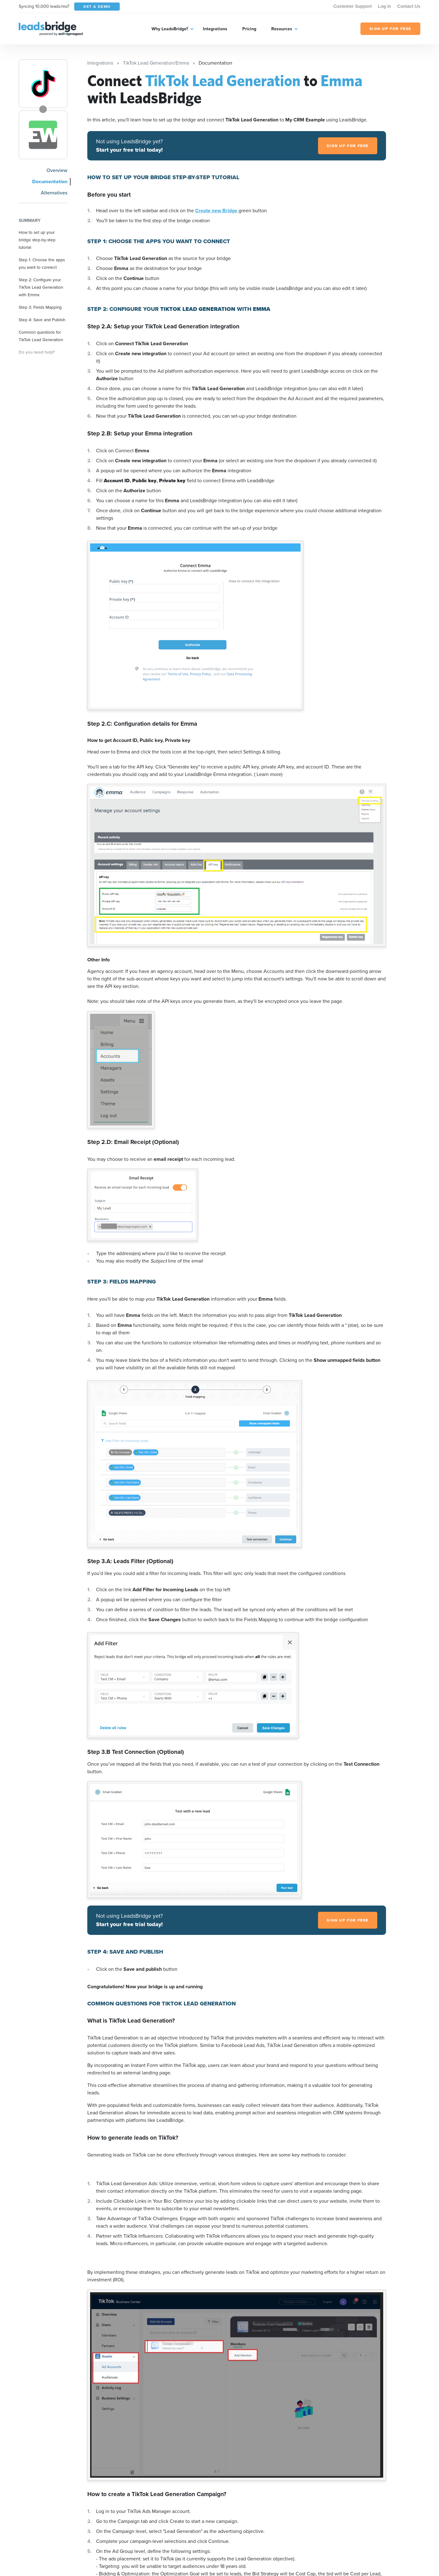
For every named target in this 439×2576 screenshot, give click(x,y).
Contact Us (408, 6)
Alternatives (54, 192)
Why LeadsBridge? (170, 29)
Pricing (249, 29)
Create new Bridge (217, 210)
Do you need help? (37, 352)
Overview (56, 170)
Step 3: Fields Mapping (40, 307)
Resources (281, 29)
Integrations (215, 29)
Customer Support (352, 6)
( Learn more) (268, 774)
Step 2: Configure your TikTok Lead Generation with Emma (41, 287)
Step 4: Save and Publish (42, 319)
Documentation (49, 181)
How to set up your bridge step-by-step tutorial (37, 239)
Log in (384, 6)
